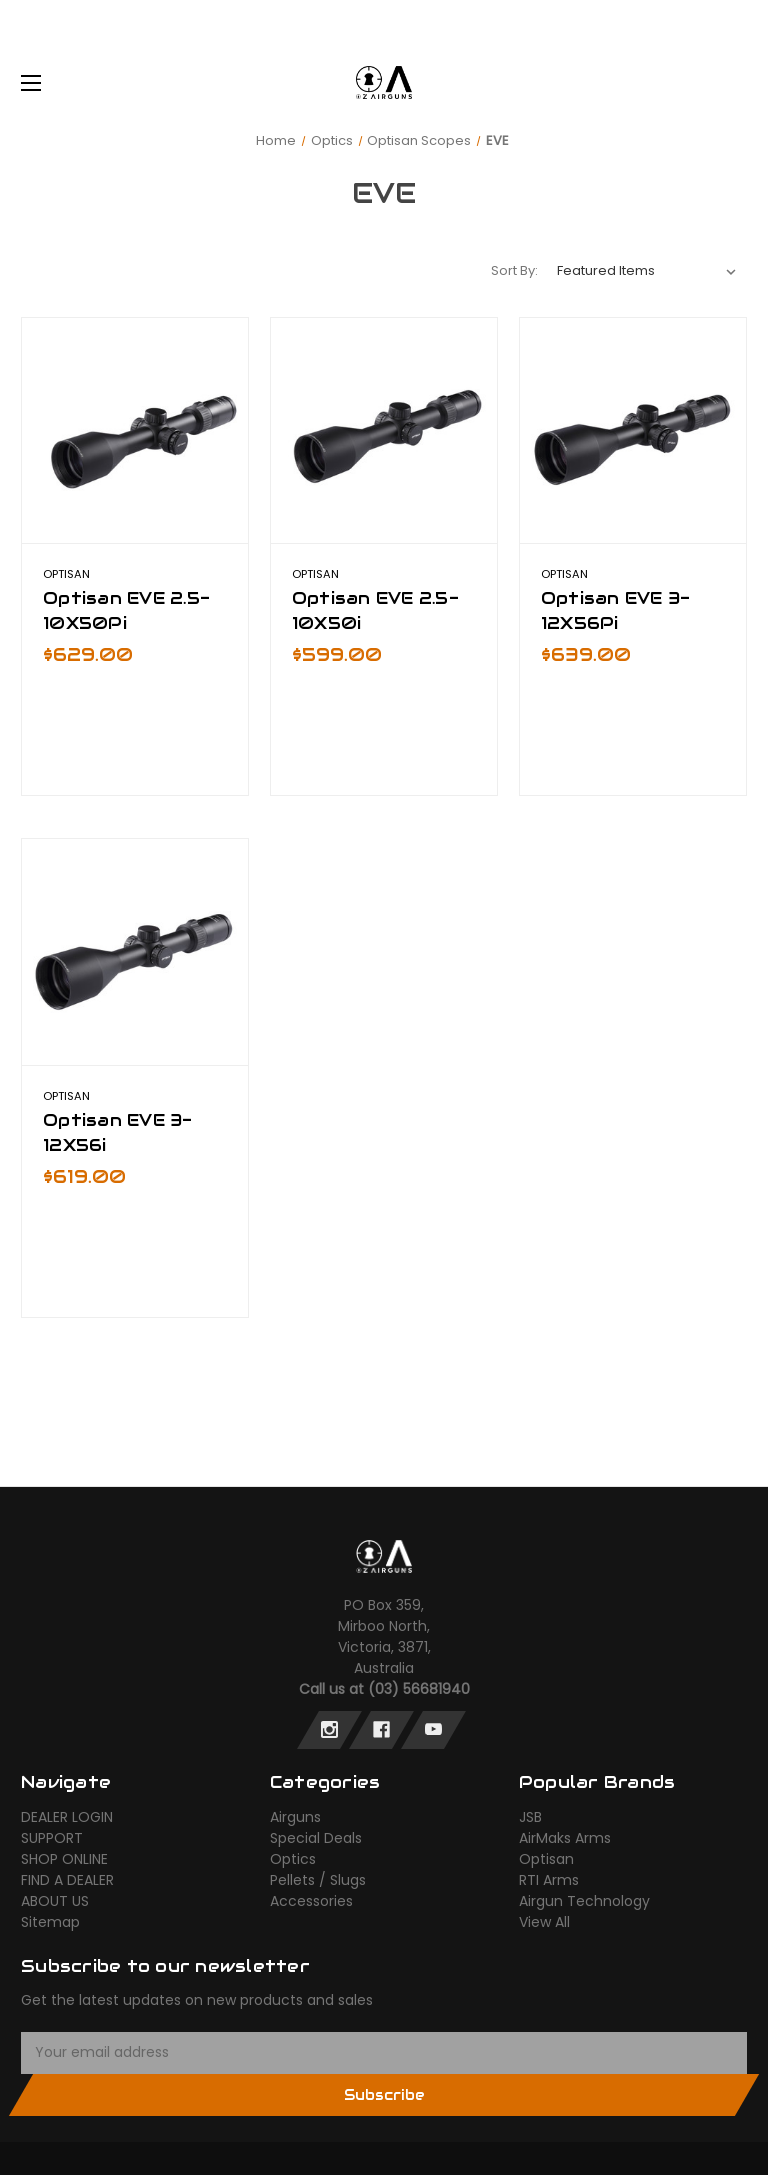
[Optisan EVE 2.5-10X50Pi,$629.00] (135, 431)
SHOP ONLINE (64, 1859)
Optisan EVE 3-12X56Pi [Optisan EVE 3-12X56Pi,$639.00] (616, 610)
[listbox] (647, 271)
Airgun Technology (584, 1901)
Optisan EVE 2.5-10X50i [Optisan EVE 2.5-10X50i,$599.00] (375, 610)
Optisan (546, 1859)
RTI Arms (549, 1880)
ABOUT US (55, 1901)
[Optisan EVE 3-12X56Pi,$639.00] (633, 431)
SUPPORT (52, 1838)
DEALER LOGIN (67, 1817)
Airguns (295, 1817)
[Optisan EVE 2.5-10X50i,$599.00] (384, 431)
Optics (293, 1859)
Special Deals (316, 1838)
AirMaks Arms (565, 1838)
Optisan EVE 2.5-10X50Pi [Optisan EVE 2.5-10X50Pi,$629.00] (126, 610)
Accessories (311, 1901)
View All (544, 1922)
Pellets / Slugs (318, 1880)
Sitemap (50, 1922)
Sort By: (514, 270)
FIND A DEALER (67, 1880)
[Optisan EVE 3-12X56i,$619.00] (135, 952)
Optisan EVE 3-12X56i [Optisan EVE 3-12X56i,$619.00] (118, 1132)
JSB (530, 1817)
